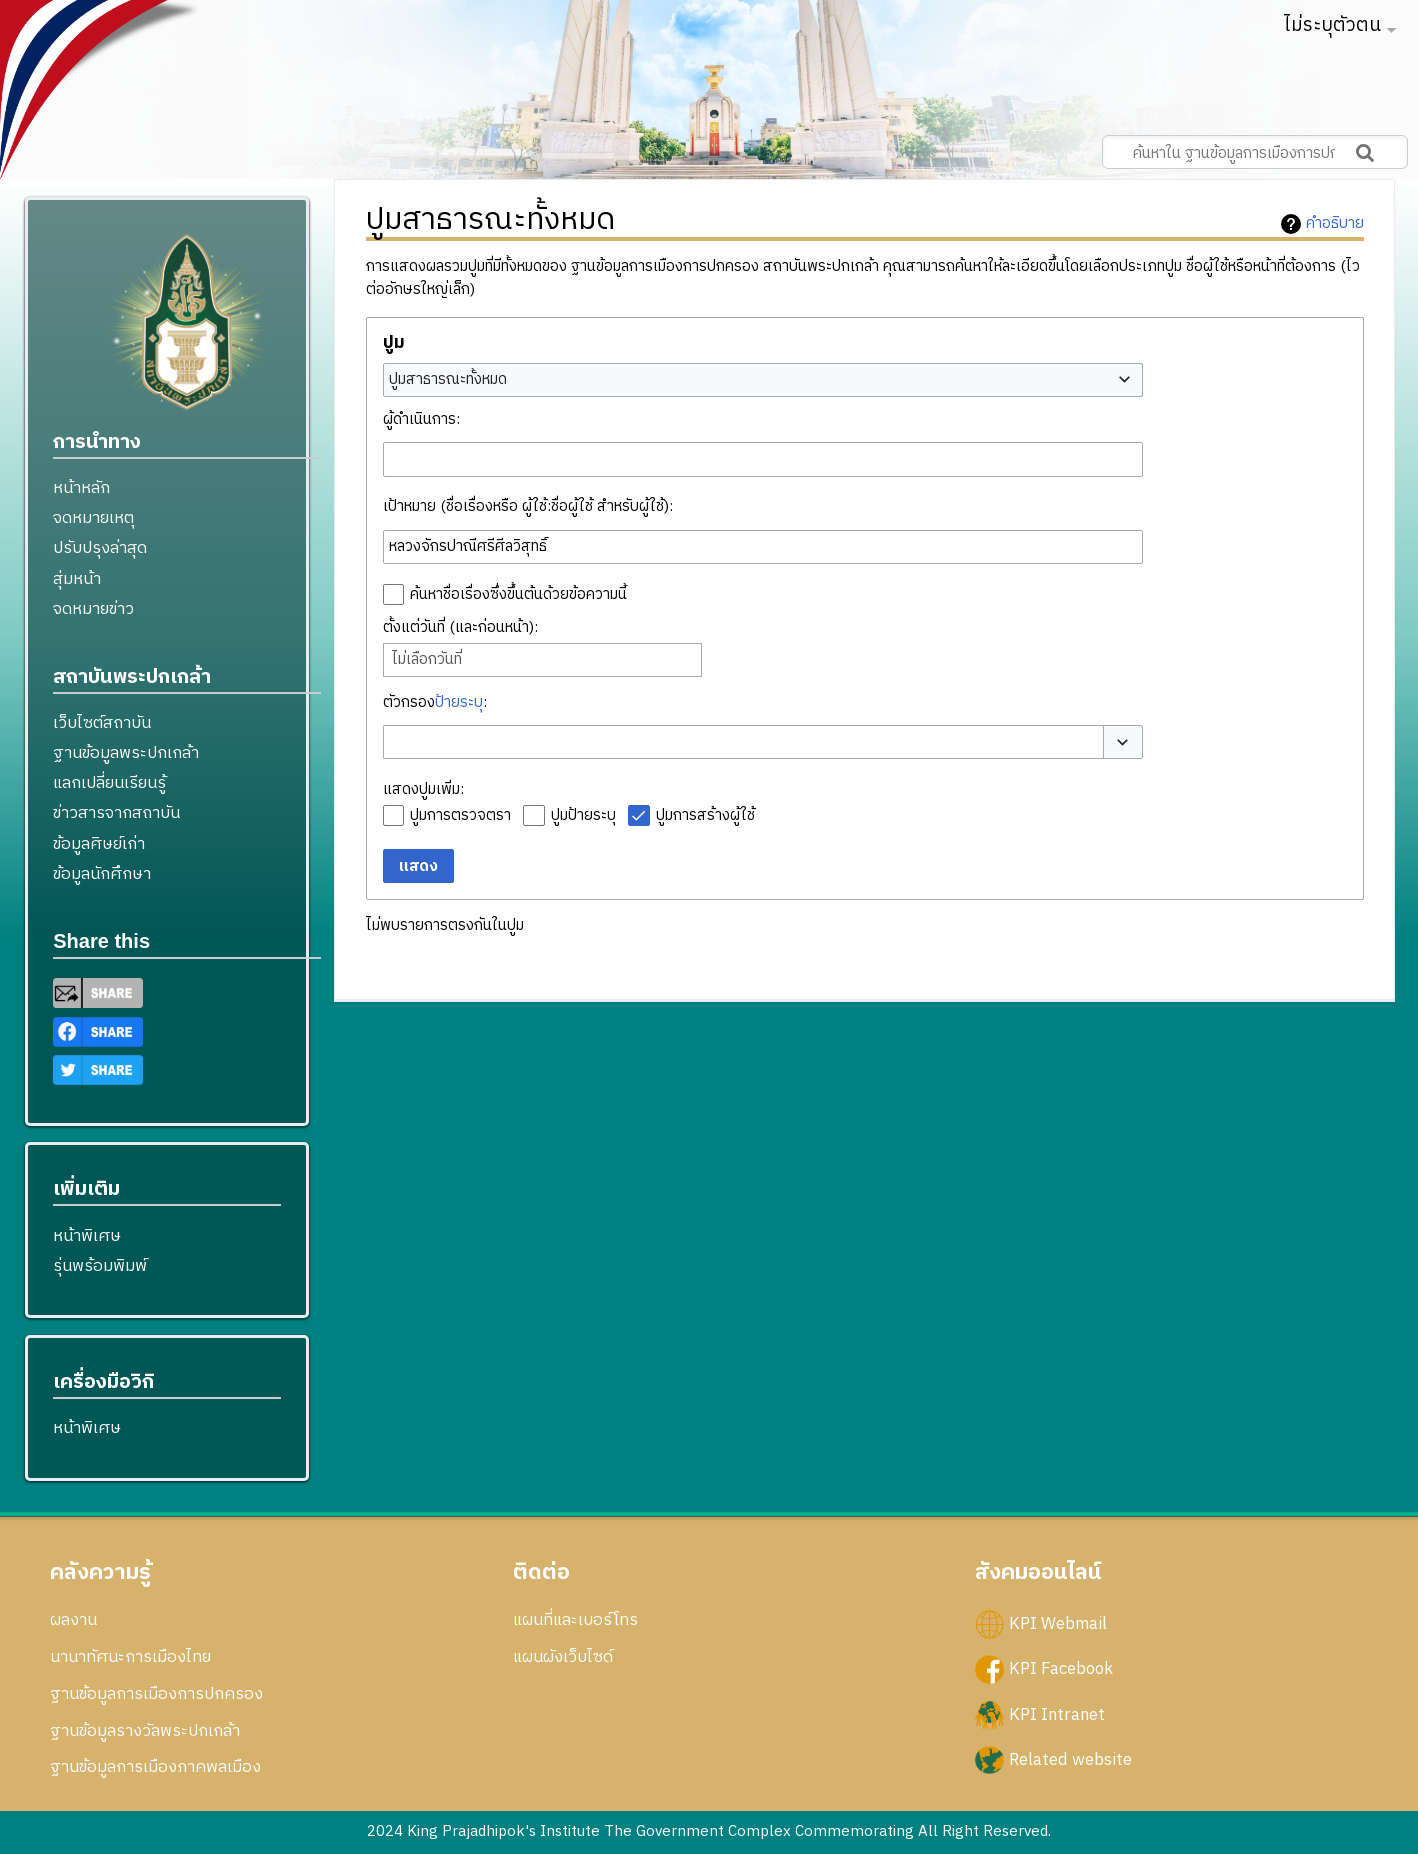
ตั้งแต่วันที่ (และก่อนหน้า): (460, 627)
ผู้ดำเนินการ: (421, 419)
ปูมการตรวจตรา (460, 815)
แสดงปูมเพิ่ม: (423, 789)
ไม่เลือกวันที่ (427, 660)
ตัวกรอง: (435, 702)
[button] (1123, 742)
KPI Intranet (1057, 1714)
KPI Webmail (1058, 1624)
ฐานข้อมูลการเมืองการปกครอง (156, 1694)
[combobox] (763, 380)
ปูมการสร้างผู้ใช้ (705, 815)
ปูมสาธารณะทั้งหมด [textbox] (448, 380)
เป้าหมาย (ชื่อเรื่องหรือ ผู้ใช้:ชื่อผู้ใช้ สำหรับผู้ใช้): (528, 506)
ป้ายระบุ (459, 702)
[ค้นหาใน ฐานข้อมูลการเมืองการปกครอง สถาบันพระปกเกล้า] (1255, 152)
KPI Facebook (1061, 1669)
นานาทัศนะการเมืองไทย (130, 1657)
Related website (1070, 1759)
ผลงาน (73, 1620)
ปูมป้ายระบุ (583, 815)
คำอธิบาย (1335, 224)
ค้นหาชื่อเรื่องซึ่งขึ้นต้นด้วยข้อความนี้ (518, 594)
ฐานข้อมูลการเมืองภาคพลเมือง (155, 1767)
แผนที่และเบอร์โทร (575, 1620)
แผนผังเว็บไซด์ (563, 1657)
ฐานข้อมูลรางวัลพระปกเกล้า (145, 1731)
